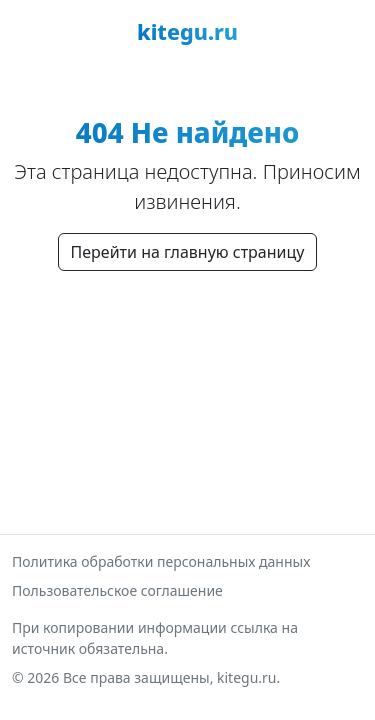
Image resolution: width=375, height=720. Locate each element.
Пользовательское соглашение (117, 590)
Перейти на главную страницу (188, 252)
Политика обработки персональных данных (161, 561)
